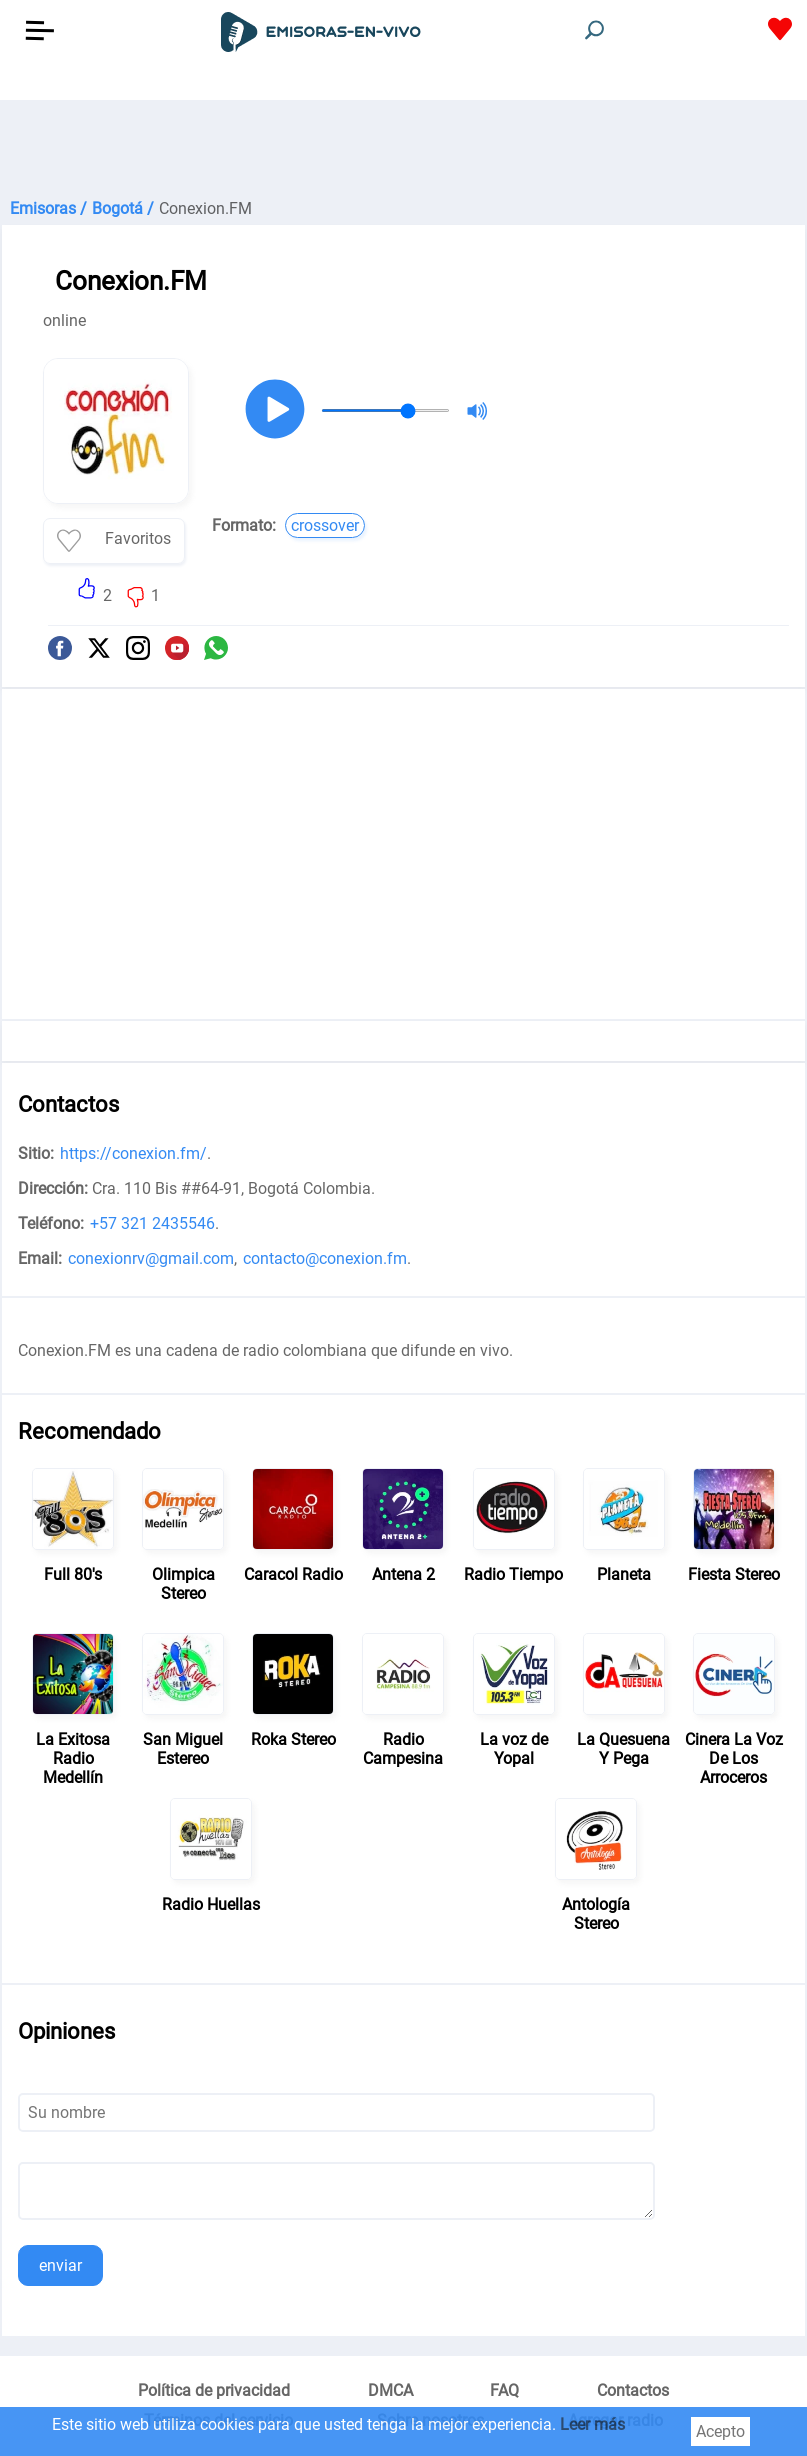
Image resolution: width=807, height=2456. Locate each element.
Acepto (720, 2431)
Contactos (633, 2390)
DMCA (390, 2390)
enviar (60, 2265)
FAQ (504, 2390)
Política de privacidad (214, 2390)
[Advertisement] (403, 150)
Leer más (592, 2424)
